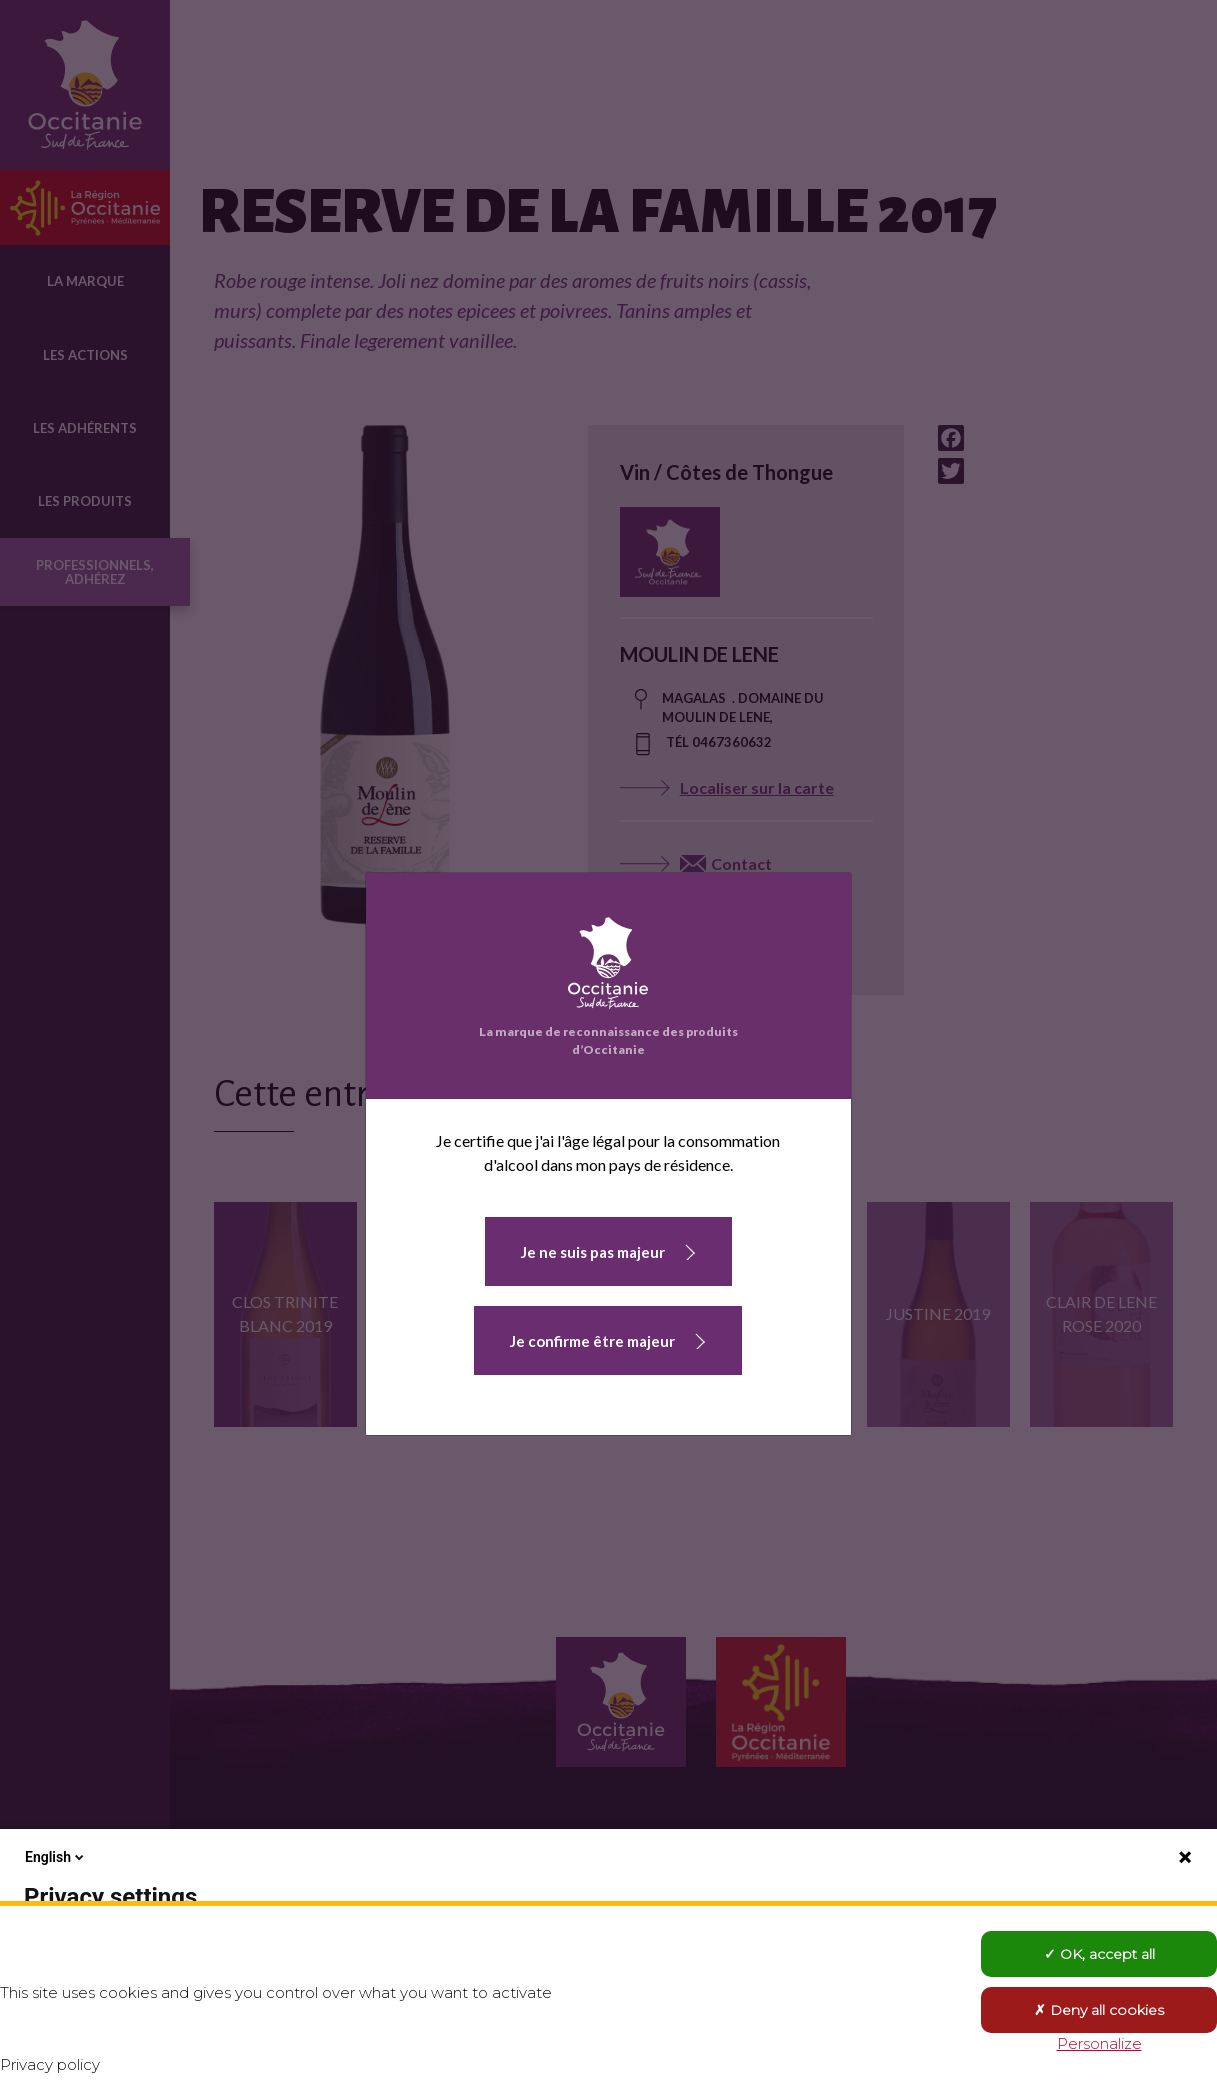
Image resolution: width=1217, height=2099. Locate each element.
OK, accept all (1099, 1954)
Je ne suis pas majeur (593, 1252)
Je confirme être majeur (592, 1341)
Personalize (1099, 2043)
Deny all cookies (1099, 2010)
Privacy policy (50, 2064)
